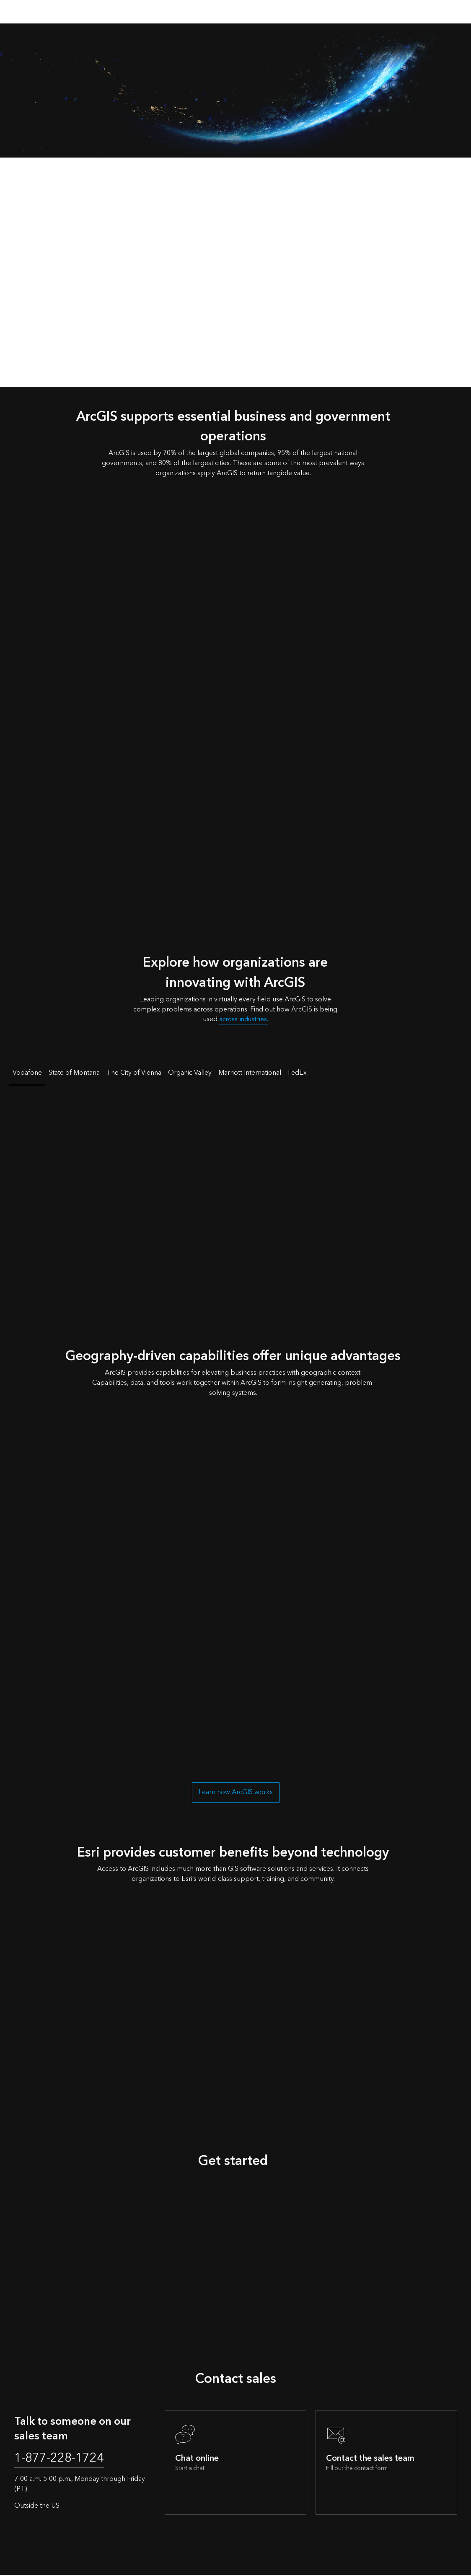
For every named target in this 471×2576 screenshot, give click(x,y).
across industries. (243, 1019)
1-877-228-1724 (62, 2459)
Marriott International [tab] (249, 1073)
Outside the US (37, 2507)
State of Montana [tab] (74, 1073)
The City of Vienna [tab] (133, 1073)
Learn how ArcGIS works (236, 1792)
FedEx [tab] (297, 1073)
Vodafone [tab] (27, 1073)
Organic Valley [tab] (190, 1073)
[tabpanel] (235, 1194)
